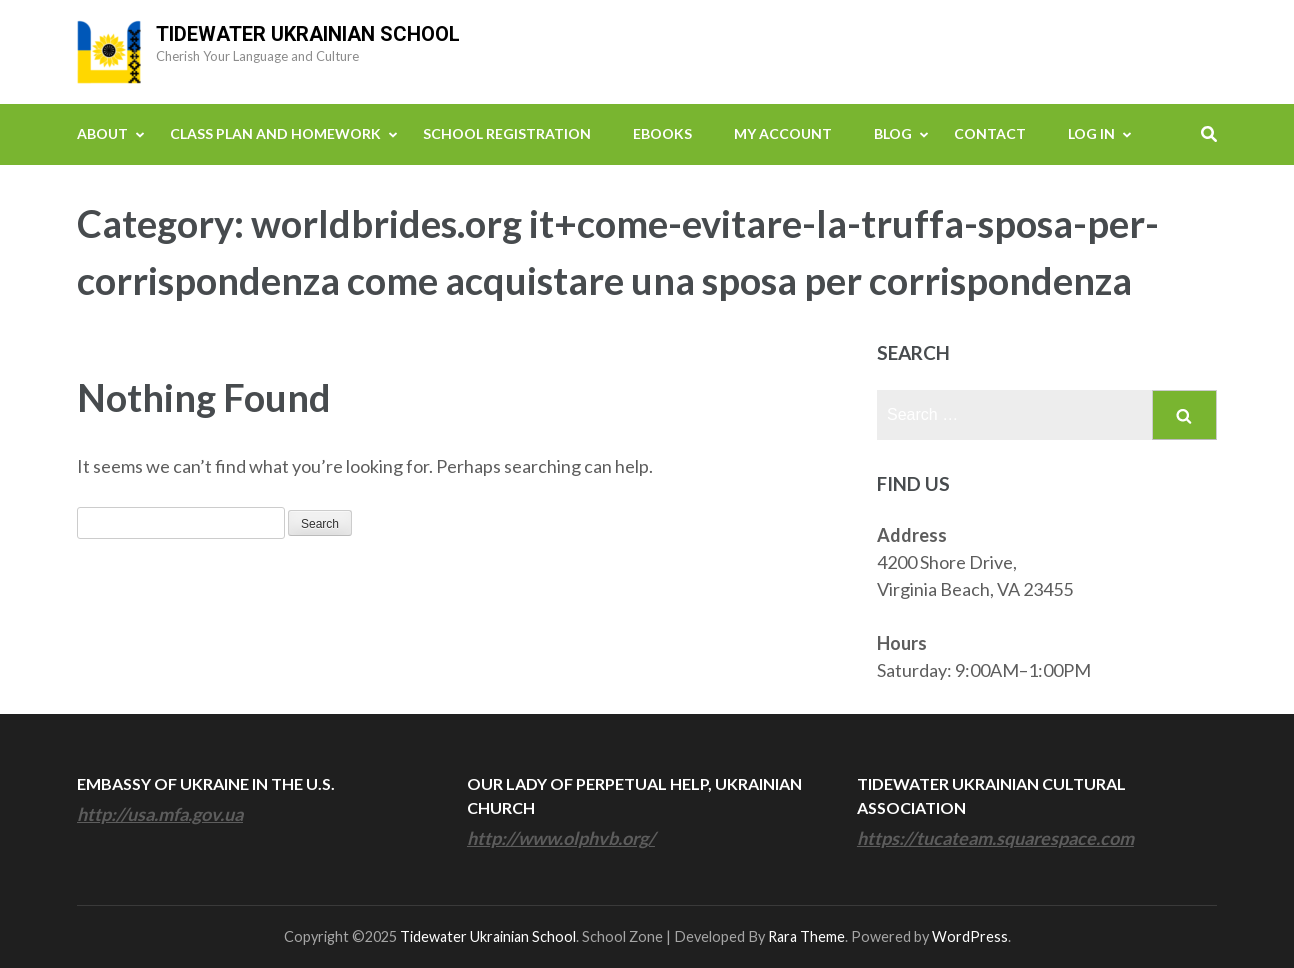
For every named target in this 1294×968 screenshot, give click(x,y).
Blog (893, 133)
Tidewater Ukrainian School (308, 34)
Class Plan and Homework (275, 133)
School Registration (507, 133)
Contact (990, 133)
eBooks (662, 133)
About (102, 133)
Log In (1091, 133)
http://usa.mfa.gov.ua (160, 814)
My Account (783, 133)
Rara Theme (806, 936)
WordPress (970, 936)
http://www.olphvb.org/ (561, 838)
